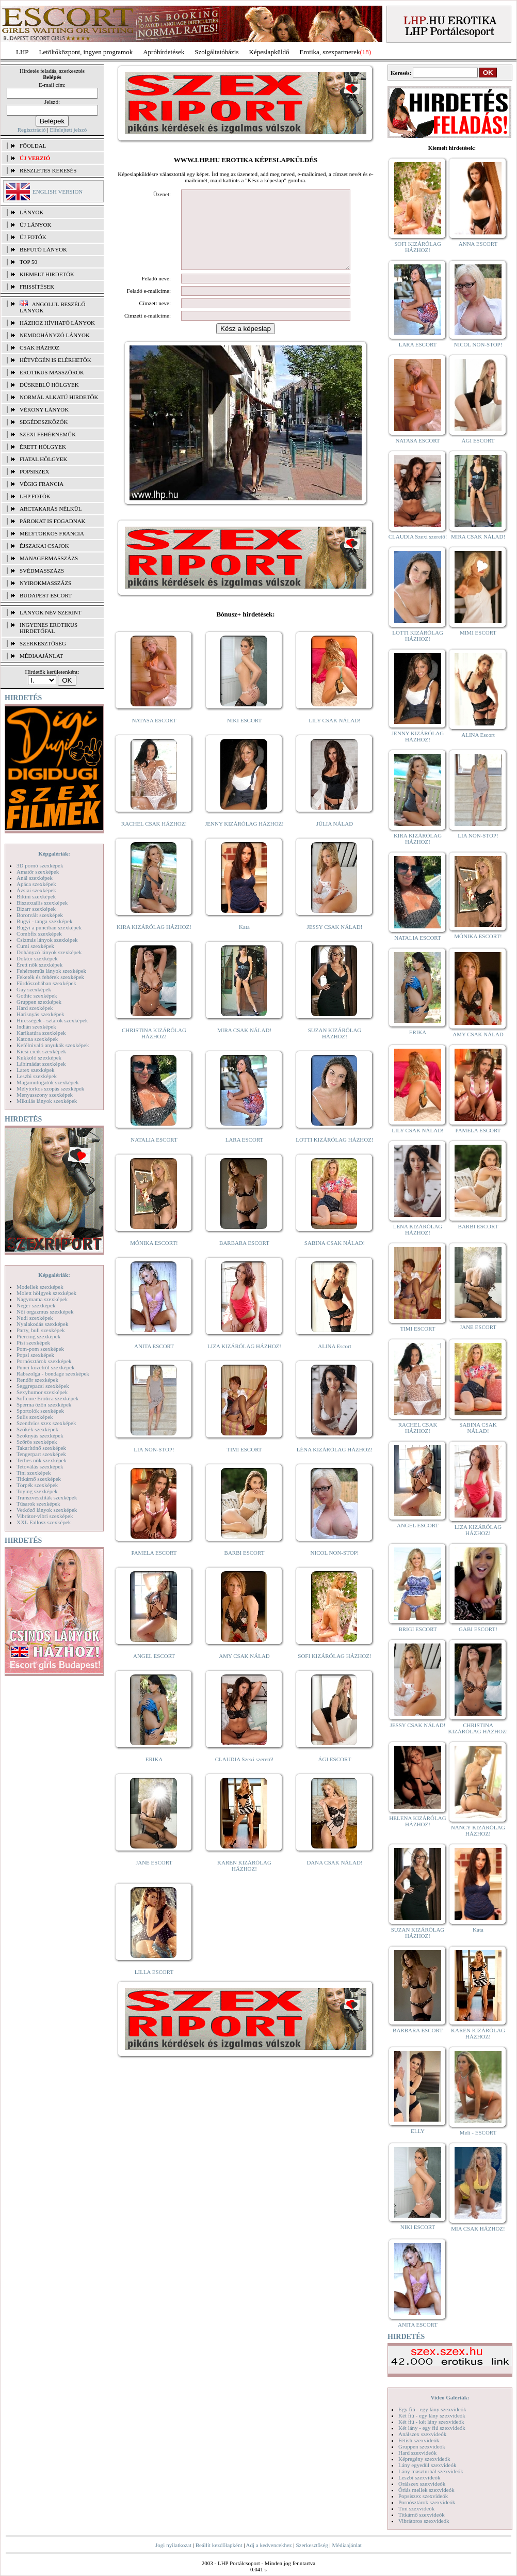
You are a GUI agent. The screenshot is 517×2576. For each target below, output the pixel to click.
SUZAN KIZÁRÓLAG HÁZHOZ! (335, 1048)
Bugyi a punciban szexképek (49, 927)
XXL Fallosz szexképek (44, 1522)
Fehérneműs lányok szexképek (51, 971)
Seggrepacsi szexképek (43, 1386)
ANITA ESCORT (154, 1361)
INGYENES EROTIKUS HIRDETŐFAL (48, 628)
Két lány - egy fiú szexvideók (431, 2428)
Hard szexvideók (417, 2452)
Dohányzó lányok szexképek (49, 952)
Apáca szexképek (36, 884)
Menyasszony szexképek (45, 1095)
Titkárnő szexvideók (421, 2514)
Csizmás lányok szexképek (47, 940)
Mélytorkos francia (52, 533)
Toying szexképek (37, 1491)
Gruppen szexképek (39, 1002)
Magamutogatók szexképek (48, 1082)
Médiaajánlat (346, 2545)
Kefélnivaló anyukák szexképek (53, 1045)
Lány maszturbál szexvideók (430, 2471)
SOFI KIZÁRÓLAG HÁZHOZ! (334, 1671)
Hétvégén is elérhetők (55, 360)
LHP (22, 52)
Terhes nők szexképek (42, 1460)
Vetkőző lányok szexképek (47, 1510)
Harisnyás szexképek (40, 1014)
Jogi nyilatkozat (173, 2545)
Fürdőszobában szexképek (46, 983)
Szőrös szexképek (37, 1442)
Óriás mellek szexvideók (426, 2490)
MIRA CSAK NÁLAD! (244, 1045)
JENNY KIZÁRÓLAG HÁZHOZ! (244, 839)
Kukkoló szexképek (39, 1057)
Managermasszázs (49, 558)
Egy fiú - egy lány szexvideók (432, 2409)
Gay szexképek (34, 989)
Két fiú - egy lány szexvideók (431, 2415)
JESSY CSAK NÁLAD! (335, 942)
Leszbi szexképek (37, 1076)
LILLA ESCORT (154, 1987)
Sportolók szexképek (40, 1411)
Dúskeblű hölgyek (49, 385)
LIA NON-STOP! (154, 1465)
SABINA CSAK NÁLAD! (334, 1258)
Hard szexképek (35, 1008)
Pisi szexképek (33, 1342)
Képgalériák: (54, 853)
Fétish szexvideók (418, 2440)
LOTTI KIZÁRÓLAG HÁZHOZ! (334, 1155)
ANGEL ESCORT (154, 1671)
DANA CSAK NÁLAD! (334, 1878)
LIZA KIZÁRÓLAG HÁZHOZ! (244, 1361)
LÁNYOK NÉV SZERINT (51, 612)
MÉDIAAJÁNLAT (41, 656)
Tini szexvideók (416, 2508)
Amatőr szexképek (38, 871)
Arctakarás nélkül (51, 508)
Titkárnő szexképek (39, 1479)
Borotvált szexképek (40, 915)
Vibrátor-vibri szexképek (45, 1516)
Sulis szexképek (35, 1417)
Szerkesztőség (312, 2545)
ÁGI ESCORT (334, 1775)
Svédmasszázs (42, 570)
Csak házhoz (39, 347)
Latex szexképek (36, 1070)
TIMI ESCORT (244, 1465)
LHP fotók (35, 496)
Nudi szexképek (35, 1318)
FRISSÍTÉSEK (37, 286)
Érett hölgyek (43, 447)
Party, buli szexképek (41, 1330)
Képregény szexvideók (424, 2459)
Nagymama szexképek (42, 1299)
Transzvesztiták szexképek (47, 1497)
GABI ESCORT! (478, 1629)
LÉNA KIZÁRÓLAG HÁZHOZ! (335, 1465)
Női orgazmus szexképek (45, 1311)
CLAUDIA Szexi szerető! (244, 1775)
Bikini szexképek (36, 896)
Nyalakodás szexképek (43, 1324)
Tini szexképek (34, 1472)
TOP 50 (28, 262)
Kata (244, 942)
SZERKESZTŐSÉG (43, 643)
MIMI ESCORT (478, 632)
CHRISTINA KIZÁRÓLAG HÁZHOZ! (154, 1048)
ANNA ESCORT (478, 244)
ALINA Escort (334, 1361)
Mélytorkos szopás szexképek (50, 1088)
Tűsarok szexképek (38, 1503)
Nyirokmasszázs (45, 583)
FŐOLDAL (33, 146)
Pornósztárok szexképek (44, 1361)
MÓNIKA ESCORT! (154, 1258)
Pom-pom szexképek (40, 1349)
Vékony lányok (44, 409)
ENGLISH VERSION (58, 191)
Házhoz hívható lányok (57, 323)
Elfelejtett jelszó (68, 130)
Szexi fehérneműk (48, 434)
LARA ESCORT (244, 1155)
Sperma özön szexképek (44, 1404)
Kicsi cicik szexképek (41, 1051)
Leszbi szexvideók (419, 2477)
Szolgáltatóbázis (216, 52)
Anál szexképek (35, 878)
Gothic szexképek (37, 995)
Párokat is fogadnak (53, 521)
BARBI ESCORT (244, 1568)
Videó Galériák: (449, 2397)
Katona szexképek (37, 1039)
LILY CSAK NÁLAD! (335, 736)
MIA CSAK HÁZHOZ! (478, 2228)
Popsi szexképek (35, 1355)
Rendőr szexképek (37, 1380)
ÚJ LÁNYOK (35, 225)
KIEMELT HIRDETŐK (47, 274)
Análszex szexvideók (422, 2434)
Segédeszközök (44, 422)
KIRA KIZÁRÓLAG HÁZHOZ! (154, 942)
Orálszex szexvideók (421, 2483)
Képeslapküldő (269, 52)
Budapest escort (46, 595)
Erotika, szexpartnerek (330, 52)
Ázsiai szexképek (36, 890)
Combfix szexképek (39, 933)
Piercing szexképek (38, 1336)
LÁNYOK (31, 212)
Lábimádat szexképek (41, 1064)
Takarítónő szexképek (41, 1448)
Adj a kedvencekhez (269, 2545)
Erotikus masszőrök (52, 372)
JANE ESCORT (154, 1878)
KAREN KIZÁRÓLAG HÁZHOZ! (244, 1881)
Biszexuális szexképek (42, 902)
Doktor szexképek (37, 958)
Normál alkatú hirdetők (59, 397)
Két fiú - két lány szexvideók (431, 2422)
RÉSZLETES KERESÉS (48, 170)
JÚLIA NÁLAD (334, 839)
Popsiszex (34, 471)
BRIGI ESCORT (417, 1629)
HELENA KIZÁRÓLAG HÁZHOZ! (417, 1821)
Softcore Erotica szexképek (47, 1398)
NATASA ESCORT (154, 736)
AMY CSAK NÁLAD (244, 1671)
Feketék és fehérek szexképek (50, 977)
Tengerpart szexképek (41, 1454)
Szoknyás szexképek (40, 1435)
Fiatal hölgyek (44, 459)
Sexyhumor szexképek (42, 1392)
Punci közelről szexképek (45, 1367)
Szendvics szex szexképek (46, 1423)
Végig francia (41, 484)
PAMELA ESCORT (154, 1568)
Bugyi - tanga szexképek (44, 921)
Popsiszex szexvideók (423, 2496)
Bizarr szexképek (36, 909)
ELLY (418, 2131)
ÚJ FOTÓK (33, 237)
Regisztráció (32, 130)
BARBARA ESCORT (244, 1258)
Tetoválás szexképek (40, 1466)
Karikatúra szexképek (41, 1033)
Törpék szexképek (37, 1485)
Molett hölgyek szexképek (46, 1293)
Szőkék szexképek (37, 1429)
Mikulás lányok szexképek (47, 1101)
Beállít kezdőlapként (219, 2545)
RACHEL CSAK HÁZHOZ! (154, 839)
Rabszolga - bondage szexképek (53, 1373)
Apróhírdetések (163, 52)
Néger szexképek (36, 1305)
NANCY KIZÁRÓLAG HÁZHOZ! (478, 1830)
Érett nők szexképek (39, 964)
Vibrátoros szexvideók (423, 2521)
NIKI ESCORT (244, 736)
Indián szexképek (36, 1026)
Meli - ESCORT (478, 2132)
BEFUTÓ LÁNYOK (43, 249)
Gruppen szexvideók (421, 2446)
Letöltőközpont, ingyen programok (86, 52)
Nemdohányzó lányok (55, 335)
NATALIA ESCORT (154, 1155)
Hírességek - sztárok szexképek (52, 1020)
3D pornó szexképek (40, 865)
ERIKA (154, 1775)
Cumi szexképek (35, 946)
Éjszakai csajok (44, 546)
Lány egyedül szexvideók (427, 2465)
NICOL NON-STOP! (335, 1568)
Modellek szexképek (40, 1287)
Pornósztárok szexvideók (426, 2502)
